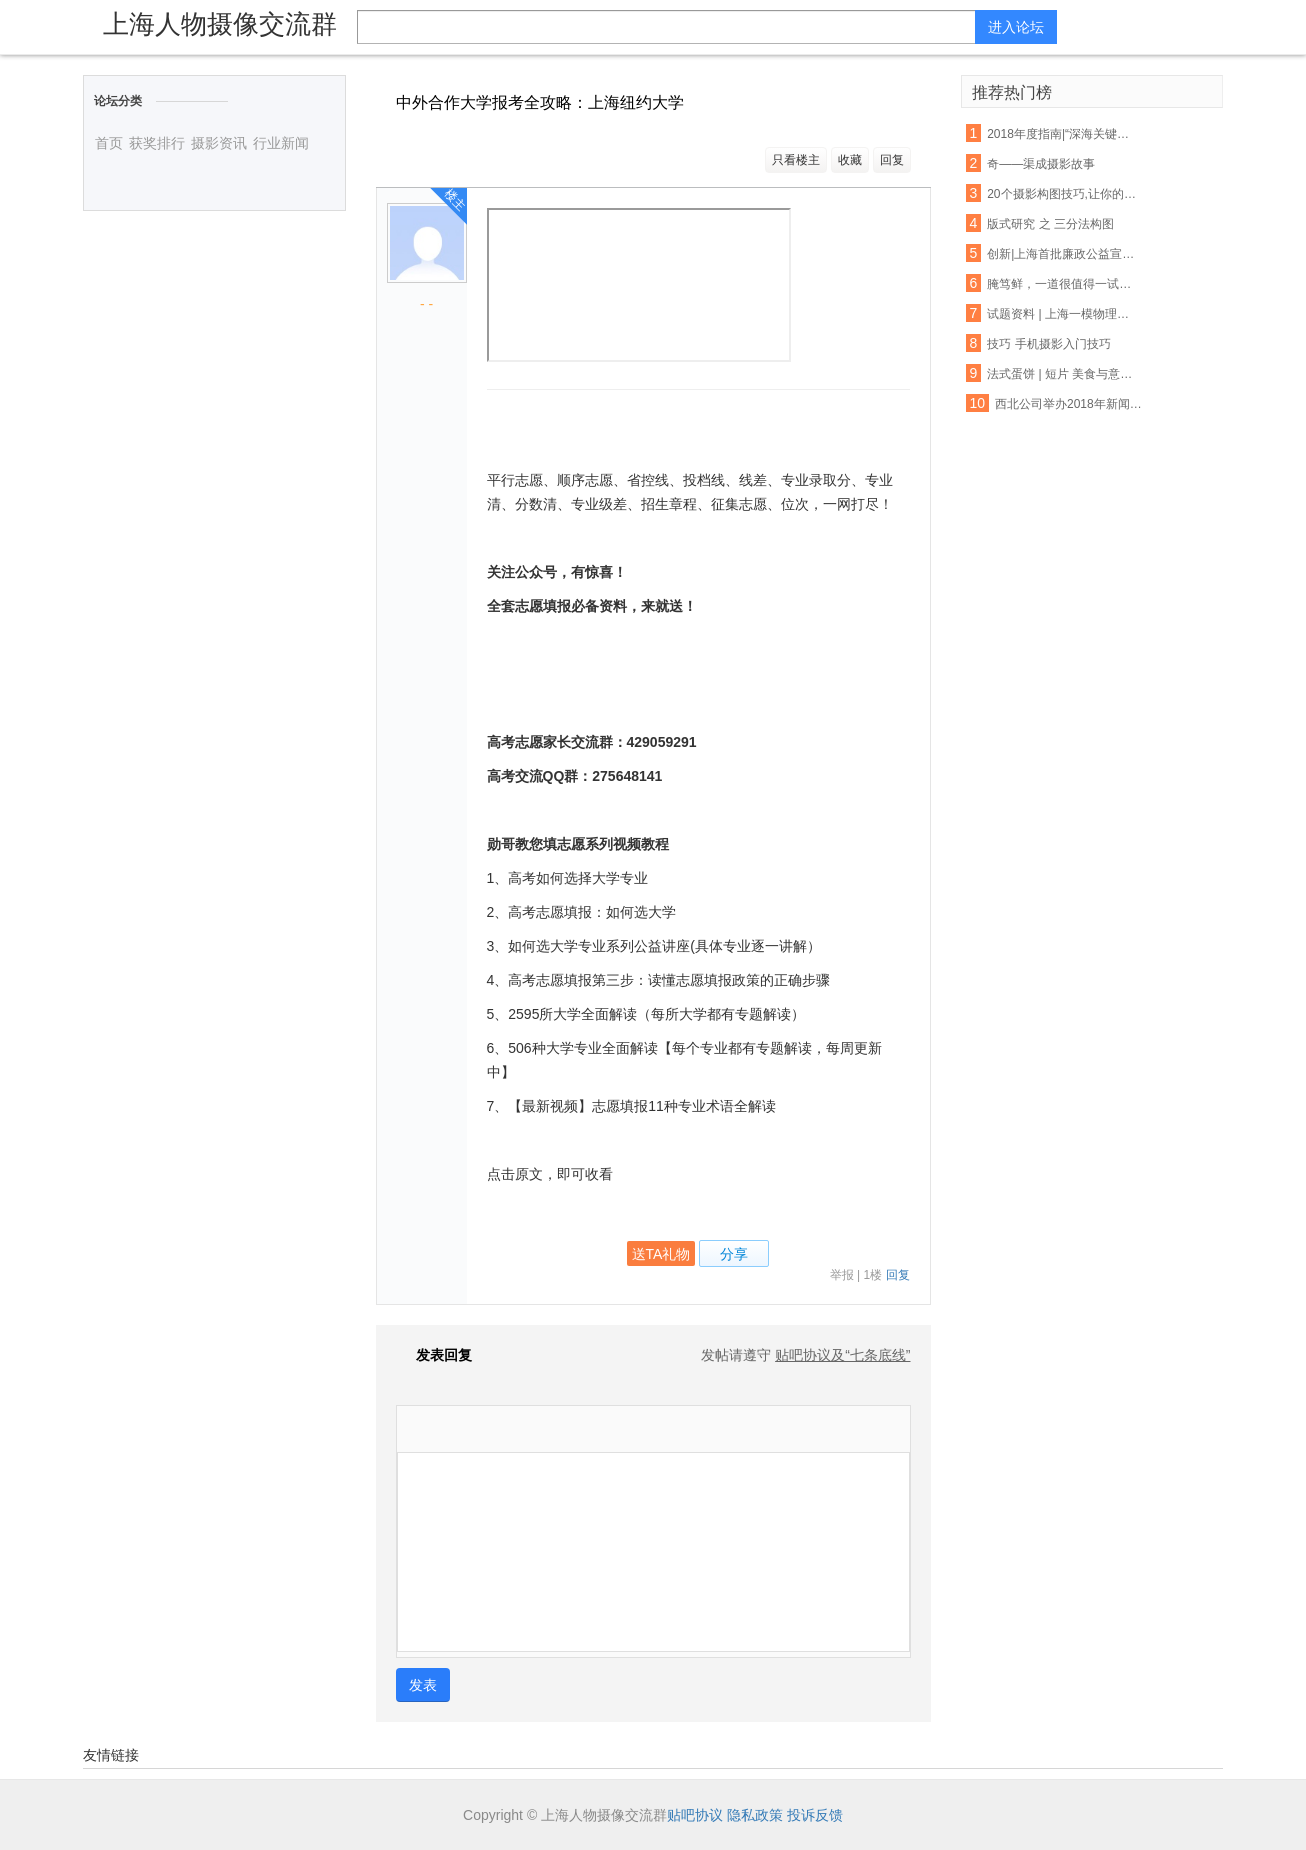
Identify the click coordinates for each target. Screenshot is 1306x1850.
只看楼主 (796, 160)
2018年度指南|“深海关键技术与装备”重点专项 (1063, 134)
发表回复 (434, 1355)
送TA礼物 (661, 1254)
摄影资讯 (219, 143)
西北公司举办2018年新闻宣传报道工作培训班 (1071, 404)
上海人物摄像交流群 (220, 24)
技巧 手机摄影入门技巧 (1048, 344)
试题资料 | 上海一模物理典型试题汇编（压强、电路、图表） (1063, 314)
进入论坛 (1016, 27)
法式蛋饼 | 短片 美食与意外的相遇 (1063, 374)
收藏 (850, 160)
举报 (842, 1275)
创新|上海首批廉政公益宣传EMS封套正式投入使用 (1063, 254)
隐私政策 (755, 1815)
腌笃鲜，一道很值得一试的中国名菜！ (1063, 284)
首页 (109, 143)
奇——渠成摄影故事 (1041, 164)
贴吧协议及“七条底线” (842, 1355)
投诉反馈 (815, 1815)
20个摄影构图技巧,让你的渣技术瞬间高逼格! (1063, 194)
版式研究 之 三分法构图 (1050, 224)
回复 (892, 160)
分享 (734, 1254)
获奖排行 (157, 143)
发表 (423, 1685)
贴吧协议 (695, 1815)
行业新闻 (281, 143)
